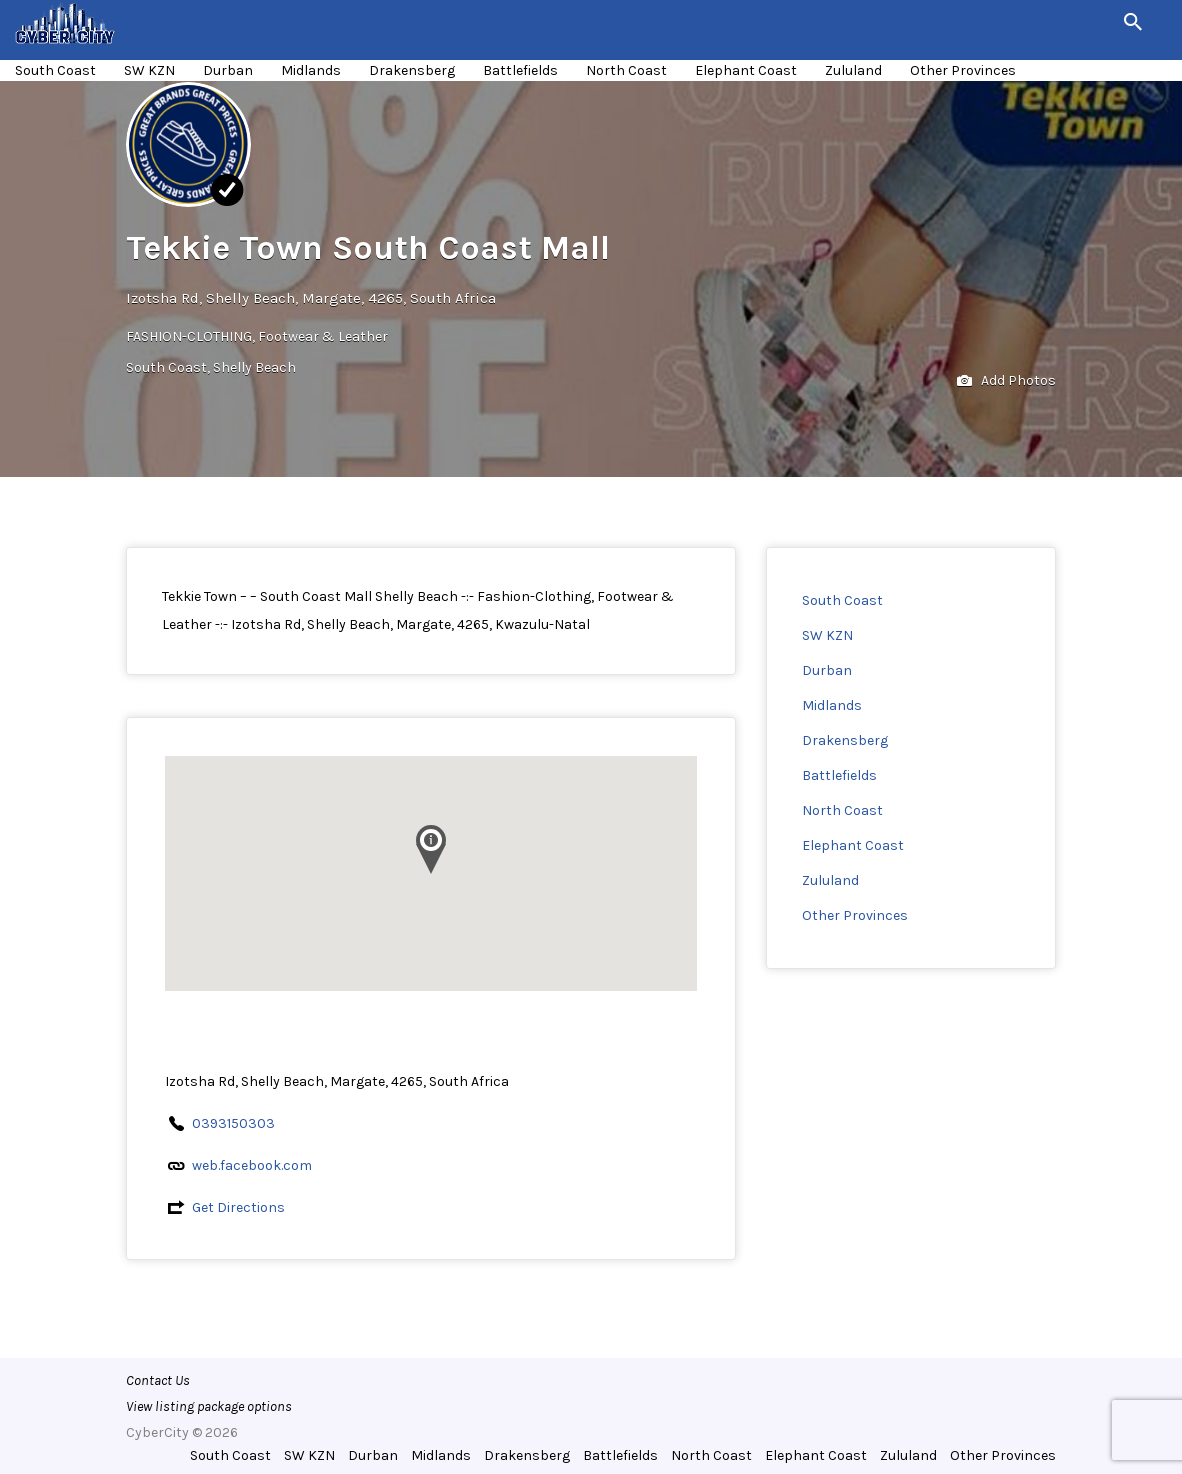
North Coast (626, 70)
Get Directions (238, 1207)
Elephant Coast (746, 70)
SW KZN (149, 70)
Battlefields (520, 70)
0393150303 (233, 1123)
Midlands (311, 70)
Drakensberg (412, 70)
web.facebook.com (252, 1165)
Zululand (853, 70)
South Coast (55, 70)
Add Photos (1006, 381)
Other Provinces (963, 70)
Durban (228, 70)
